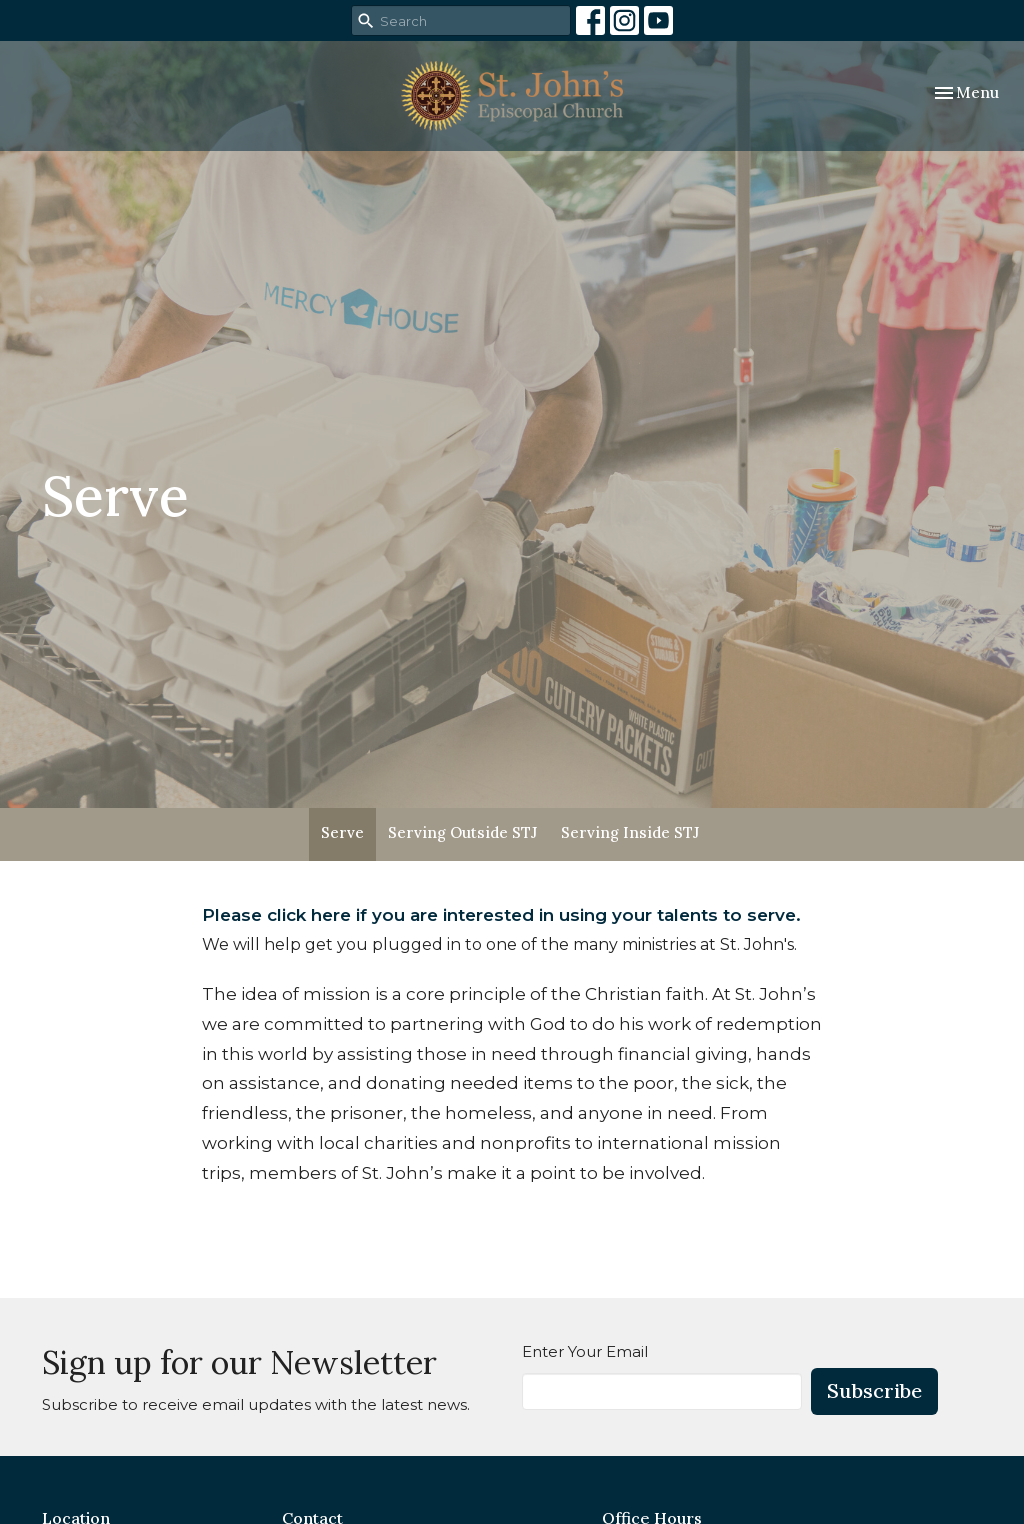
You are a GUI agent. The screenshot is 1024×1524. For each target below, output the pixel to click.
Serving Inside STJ (630, 832)
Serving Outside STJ (462, 832)
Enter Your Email (585, 1351)
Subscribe (874, 1390)
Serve (342, 832)
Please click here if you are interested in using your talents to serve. (501, 915)
